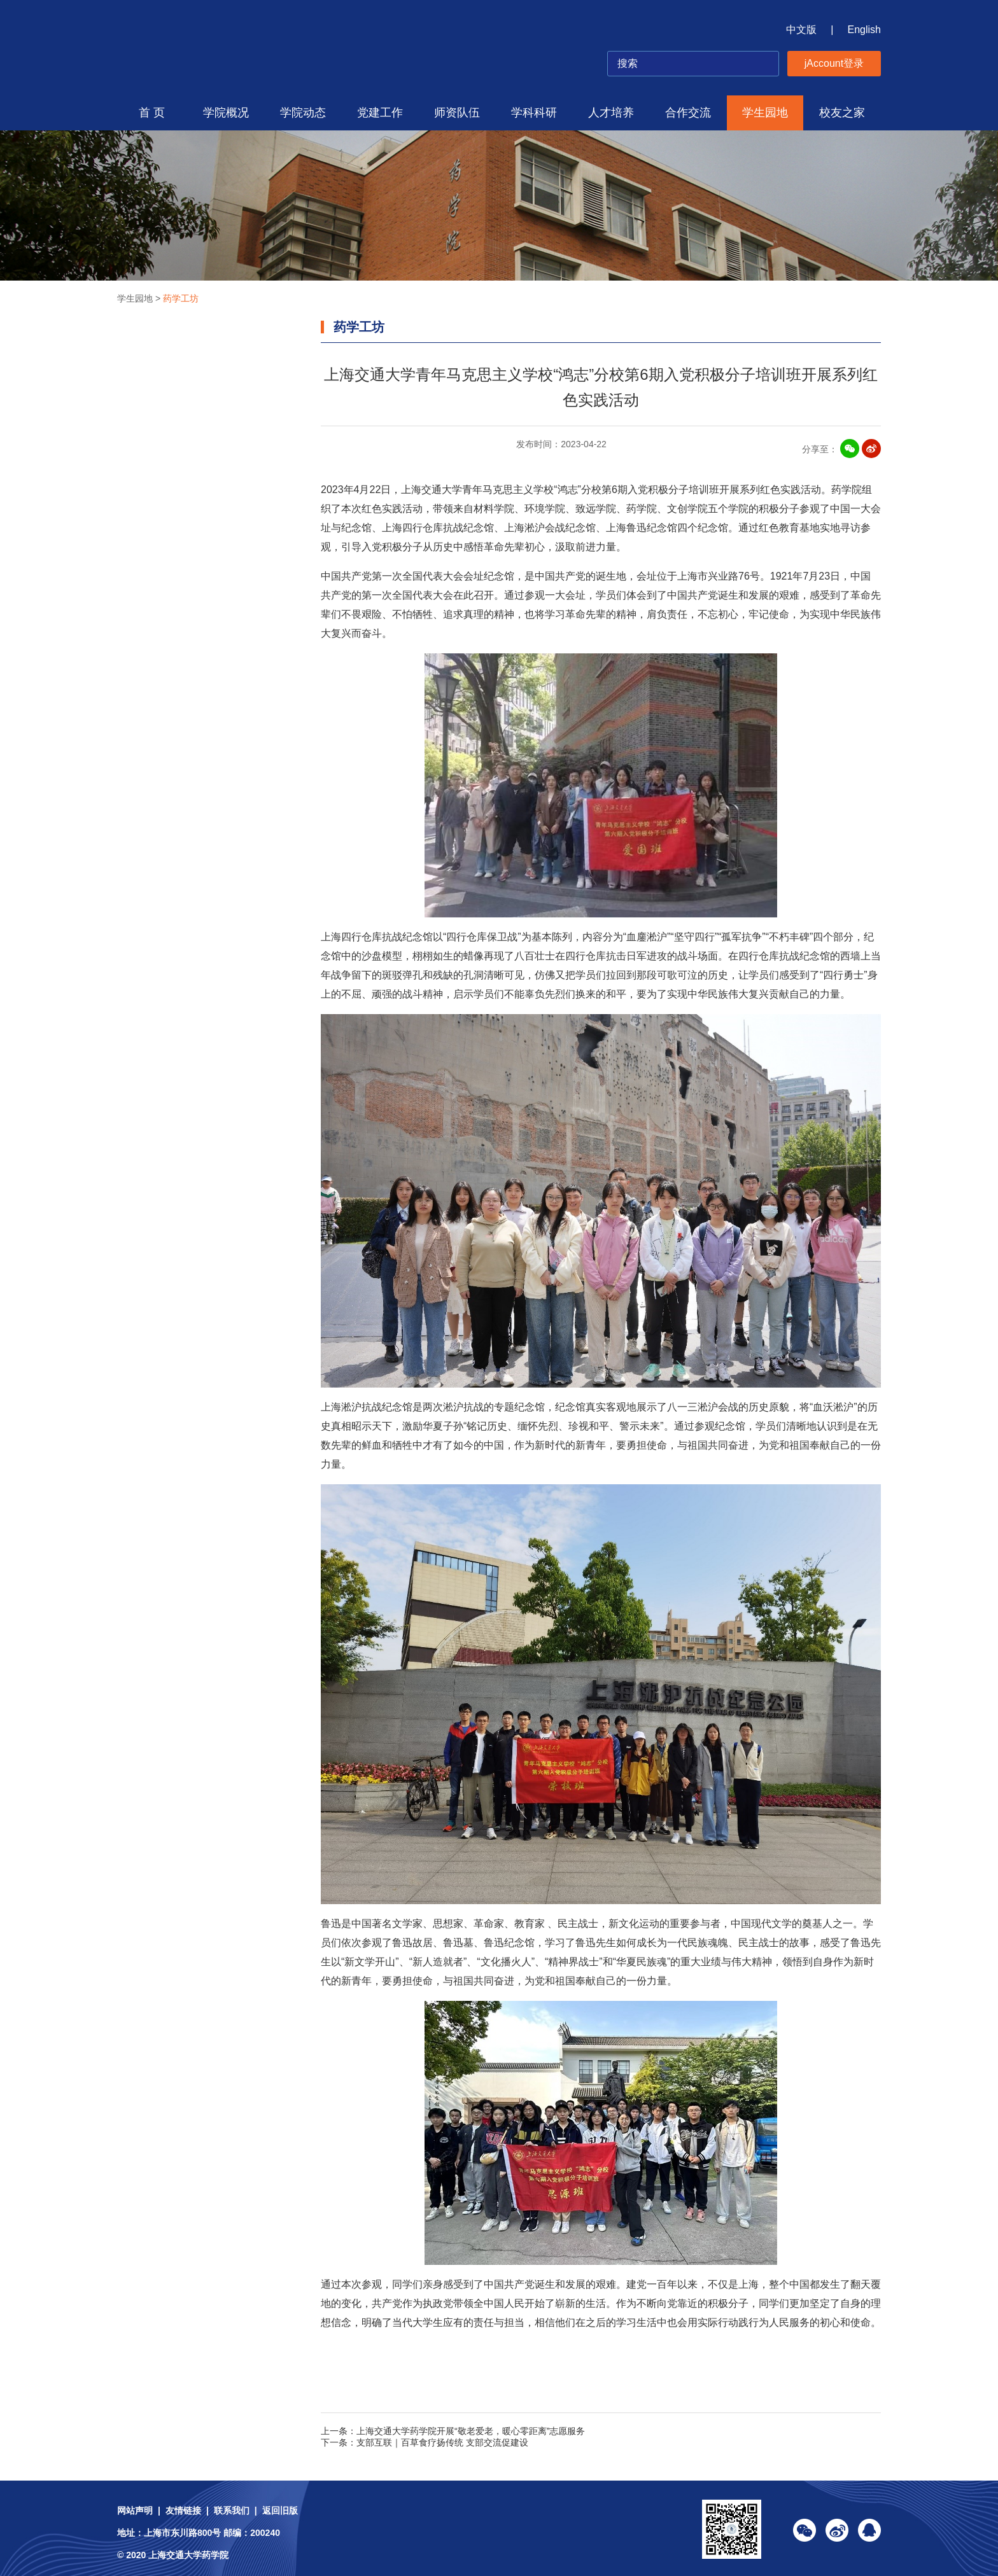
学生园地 (765, 112)
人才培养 (611, 112)
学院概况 (226, 112)
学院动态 (303, 112)
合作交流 (688, 112)
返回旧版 (280, 2510)
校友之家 (842, 112)
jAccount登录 (834, 63)
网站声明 (135, 2510)
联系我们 (232, 2510)
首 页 (152, 112)
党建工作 (380, 112)
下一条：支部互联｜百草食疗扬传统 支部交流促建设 (424, 2442)
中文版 (801, 29)
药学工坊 (181, 298)
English (864, 29)
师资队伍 (457, 112)
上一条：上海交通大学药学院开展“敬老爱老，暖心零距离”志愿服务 (453, 2431)
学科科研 (534, 112)
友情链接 (183, 2510)
